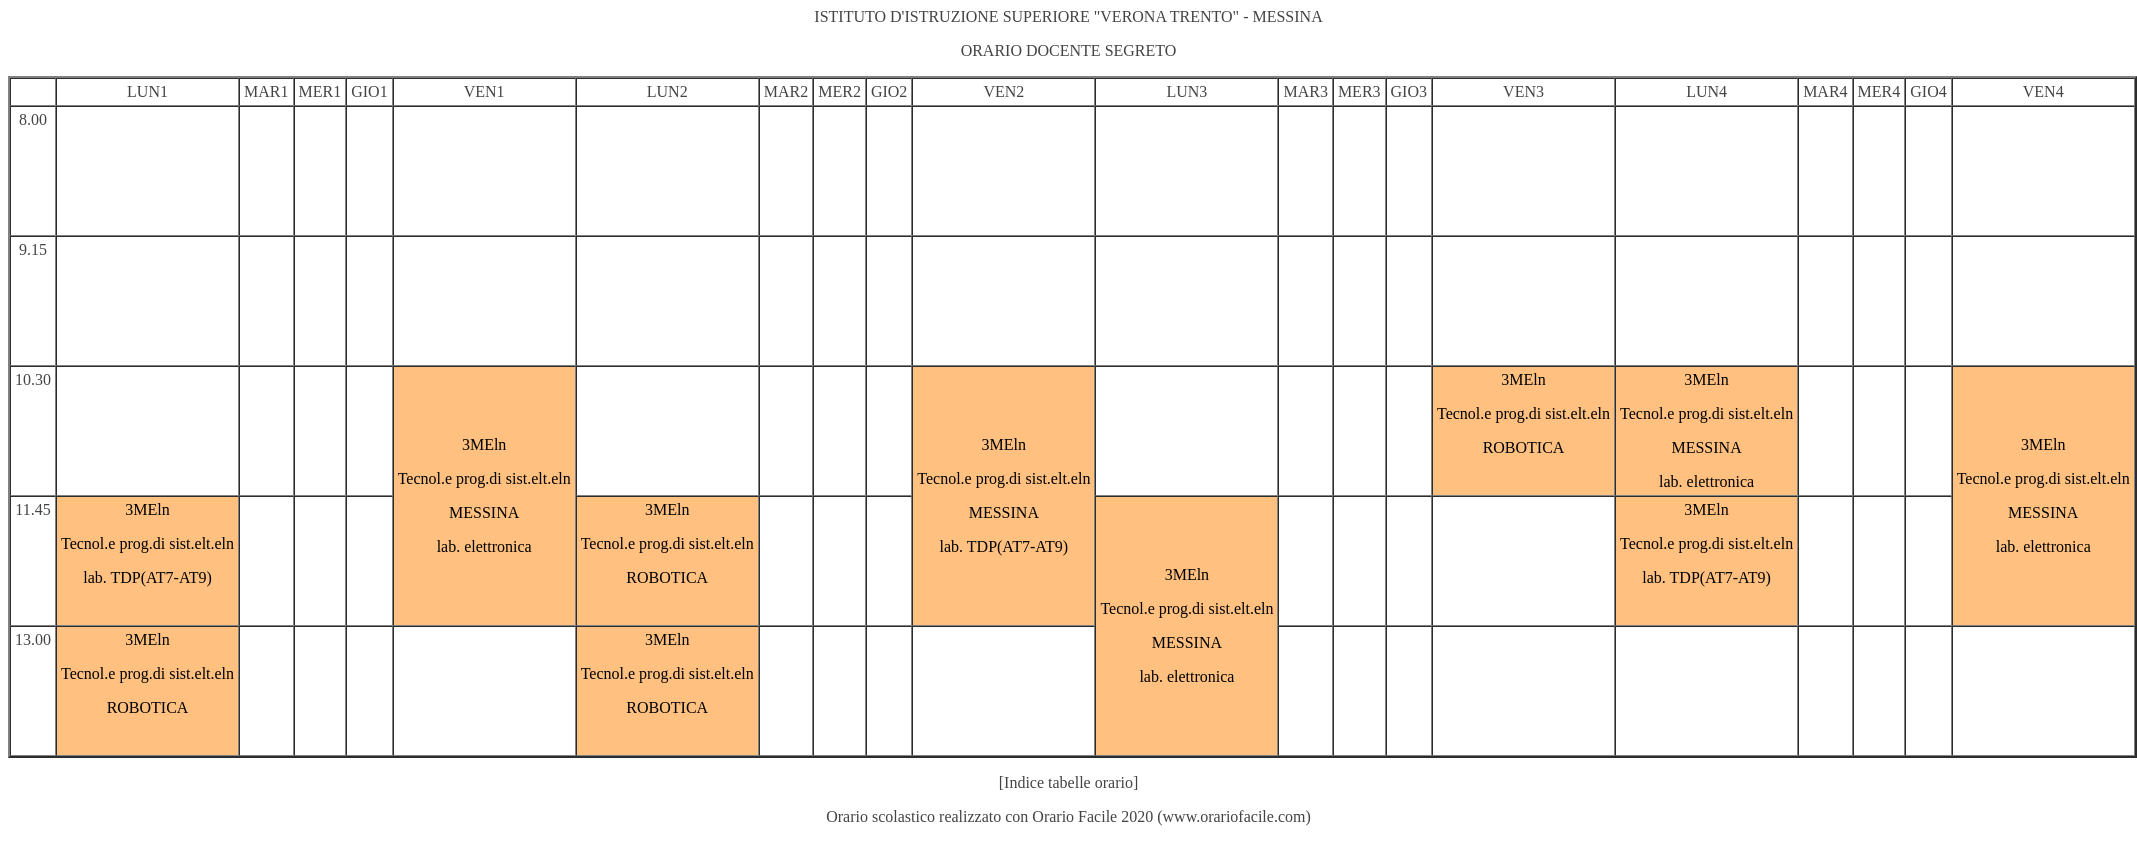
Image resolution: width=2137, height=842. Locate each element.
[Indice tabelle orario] (1068, 782)
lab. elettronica (484, 546)
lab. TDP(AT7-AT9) (1004, 546)
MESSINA (484, 512)
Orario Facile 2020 (1092, 816)
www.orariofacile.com (1234, 816)
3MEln (484, 444)
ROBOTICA (1524, 447)
